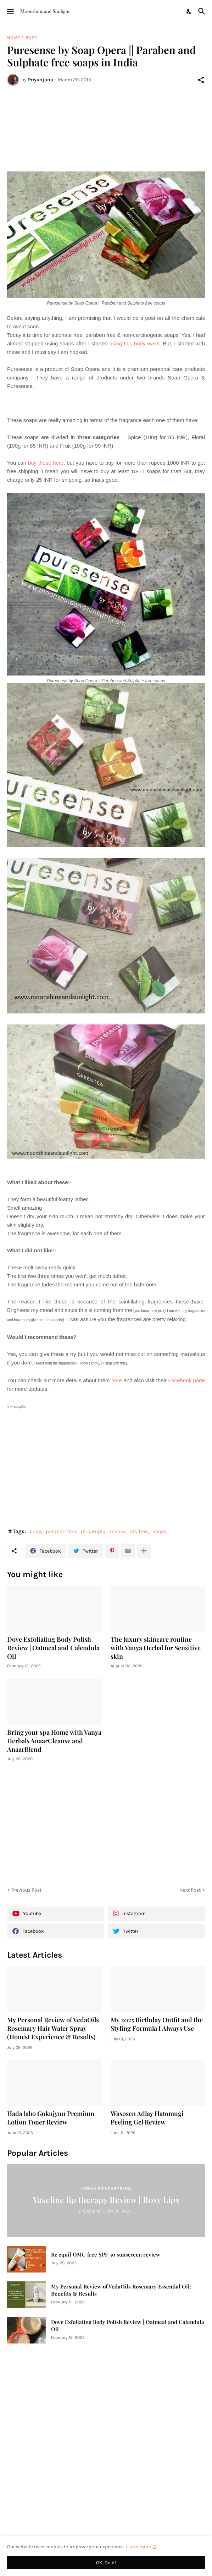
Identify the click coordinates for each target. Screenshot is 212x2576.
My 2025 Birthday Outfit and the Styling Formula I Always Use (157, 2024)
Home (13, 37)
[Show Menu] (9, 11)
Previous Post (26, 1890)
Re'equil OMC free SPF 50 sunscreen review (105, 2254)
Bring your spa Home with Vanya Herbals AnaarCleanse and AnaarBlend (54, 1741)
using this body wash (135, 343)
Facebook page (186, 1380)
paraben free (61, 1531)
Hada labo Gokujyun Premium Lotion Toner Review (50, 2118)
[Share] (201, 80)
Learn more (138, 2547)
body (31, 37)
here (116, 1380)
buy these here (45, 463)
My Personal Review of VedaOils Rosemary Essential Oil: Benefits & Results (121, 2290)
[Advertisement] (106, 120)
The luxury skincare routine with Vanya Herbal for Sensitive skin (156, 1648)
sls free (139, 1531)
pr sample (93, 1531)
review (117, 1531)
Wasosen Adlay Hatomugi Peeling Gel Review (147, 2118)
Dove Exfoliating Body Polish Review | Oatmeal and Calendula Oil (53, 1648)
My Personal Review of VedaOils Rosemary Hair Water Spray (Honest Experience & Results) (53, 2028)
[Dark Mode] (189, 11)
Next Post (190, 1890)
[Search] (202, 11)
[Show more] (144, 1551)
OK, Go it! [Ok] (106, 2563)
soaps (159, 1531)
